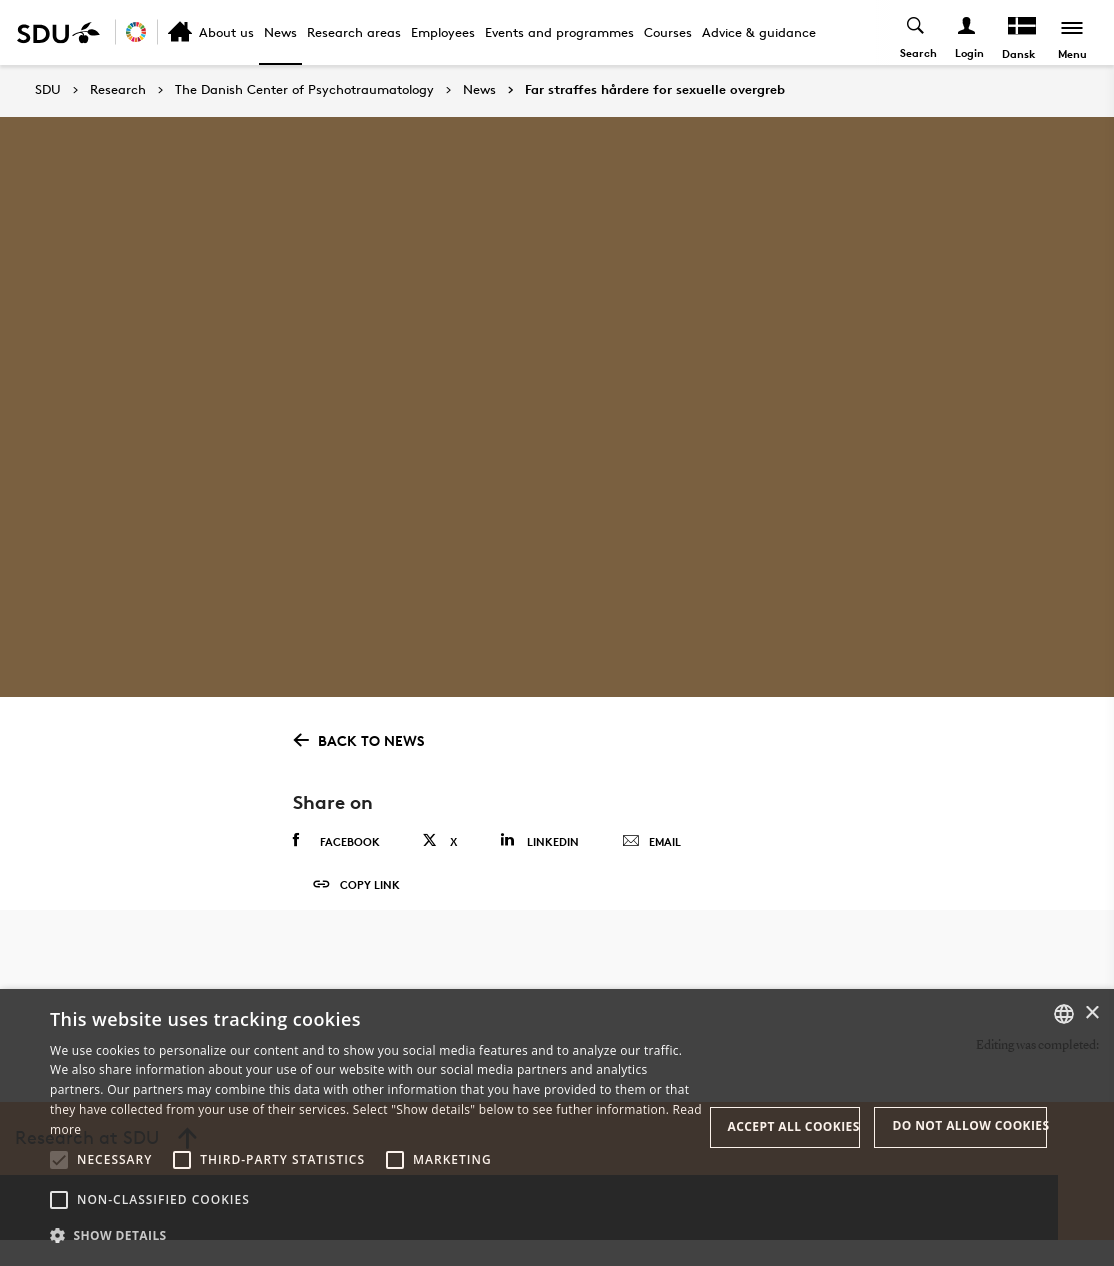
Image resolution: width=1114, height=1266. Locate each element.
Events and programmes (559, 32)
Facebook (336, 841)
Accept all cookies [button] (794, 1126)
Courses (668, 32)
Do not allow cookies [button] (969, 1125)
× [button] (1091, 1013)
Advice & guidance (759, 32)
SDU (48, 89)
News (280, 32)
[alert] (557, 1127)
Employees (443, 32)
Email (651, 842)
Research (118, 90)
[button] (59, 1160)
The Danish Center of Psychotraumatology (304, 90)
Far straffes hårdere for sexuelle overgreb (655, 90)
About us (226, 32)
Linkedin (539, 840)
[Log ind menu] (965, 32)
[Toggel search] (914, 32)
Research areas (354, 32)
